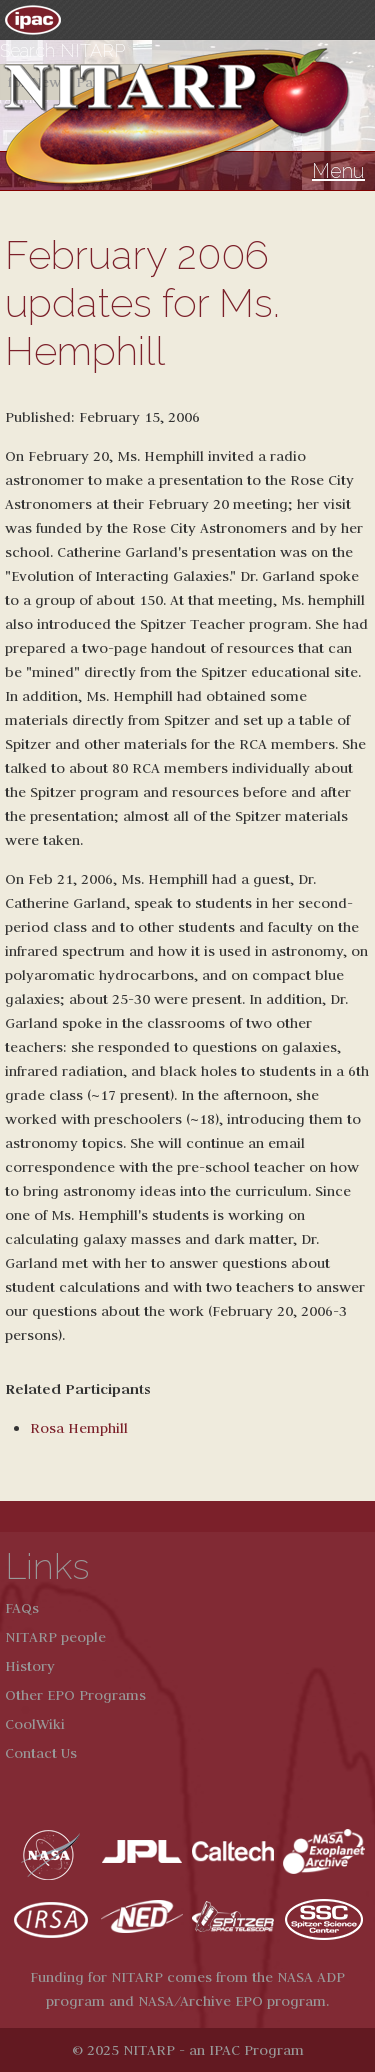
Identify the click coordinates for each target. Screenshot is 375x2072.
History (30, 1666)
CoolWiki (35, 1724)
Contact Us (41, 1753)
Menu (338, 171)
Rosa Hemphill (79, 1428)
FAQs (22, 1608)
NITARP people (55, 1637)
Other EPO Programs (75, 1695)
